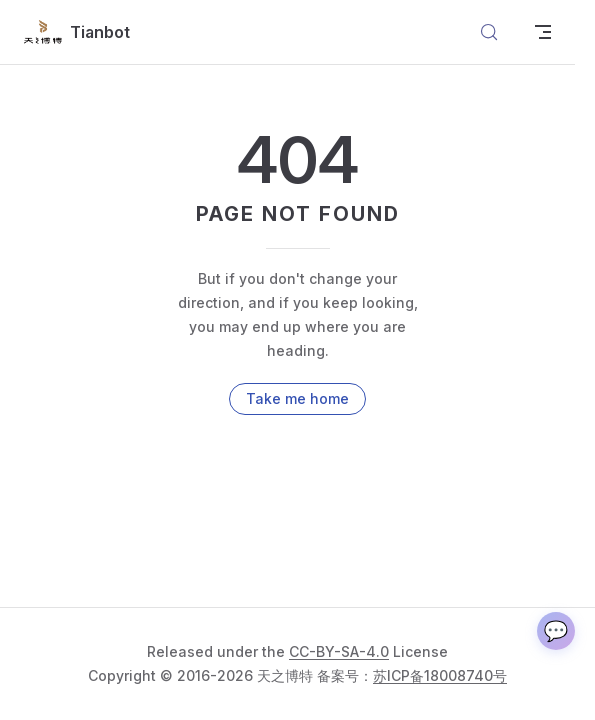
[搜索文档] (489, 32)
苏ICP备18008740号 (440, 675)
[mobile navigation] (543, 32)
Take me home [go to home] (297, 398)
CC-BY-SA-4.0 (339, 651)
